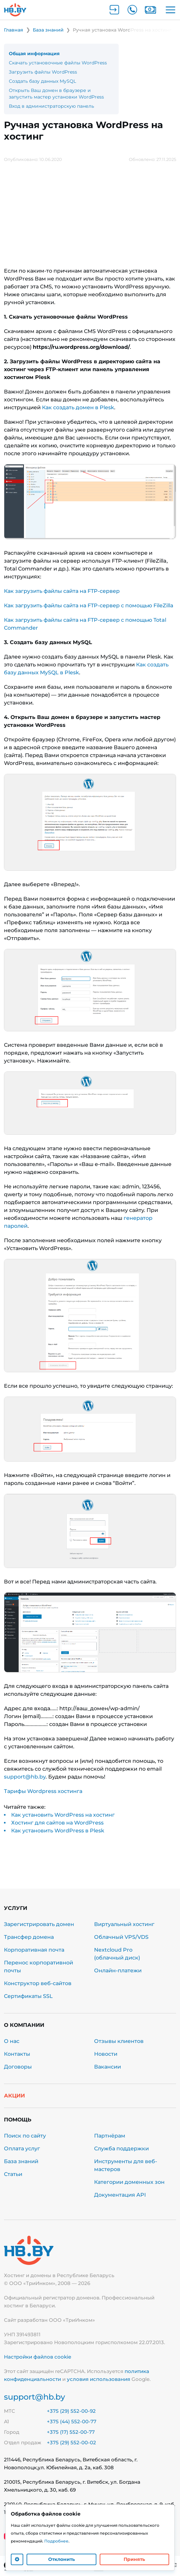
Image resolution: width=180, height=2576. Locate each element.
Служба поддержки (121, 2148)
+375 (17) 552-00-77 (71, 2432)
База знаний (21, 2161)
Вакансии (107, 2067)
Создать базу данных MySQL (42, 81)
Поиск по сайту (25, 2136)
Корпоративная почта (34, 1950)
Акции (14, 2096)
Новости (105, 2054)
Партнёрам (109, 2136)
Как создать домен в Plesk (78, 407)
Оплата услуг (22, 2148)
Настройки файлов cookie (37, 2357)
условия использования (98, 2379)
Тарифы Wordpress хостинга (43, 1791)
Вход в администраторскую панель (51, 106)
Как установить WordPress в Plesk (57, 1830)
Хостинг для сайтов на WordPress (57, 1823)
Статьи (13, 2174)
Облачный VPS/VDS (121, 1937)
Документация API (120, 2195)
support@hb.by (25, 1777)
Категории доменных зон (129, 2182)
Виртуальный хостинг (124, 1924)
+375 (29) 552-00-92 (71, 2411)
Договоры (18, 2067)
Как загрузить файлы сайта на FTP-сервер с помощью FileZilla (88, 605)
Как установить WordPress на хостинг (63, 1815)
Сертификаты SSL (28, 1996)
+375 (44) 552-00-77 (71, 2421)
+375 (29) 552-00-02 (71, 2442)
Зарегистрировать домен (39, 1924)
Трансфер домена (29, 1937)
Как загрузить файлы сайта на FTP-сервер (62, 591)
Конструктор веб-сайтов (37, 1983)
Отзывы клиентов (119, 2041)
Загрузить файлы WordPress (43, 72)
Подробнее (56, 2541)
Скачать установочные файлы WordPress (58, 63)
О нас (11, 2041)
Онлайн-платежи (118, 1970)
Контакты (17, 2054)
